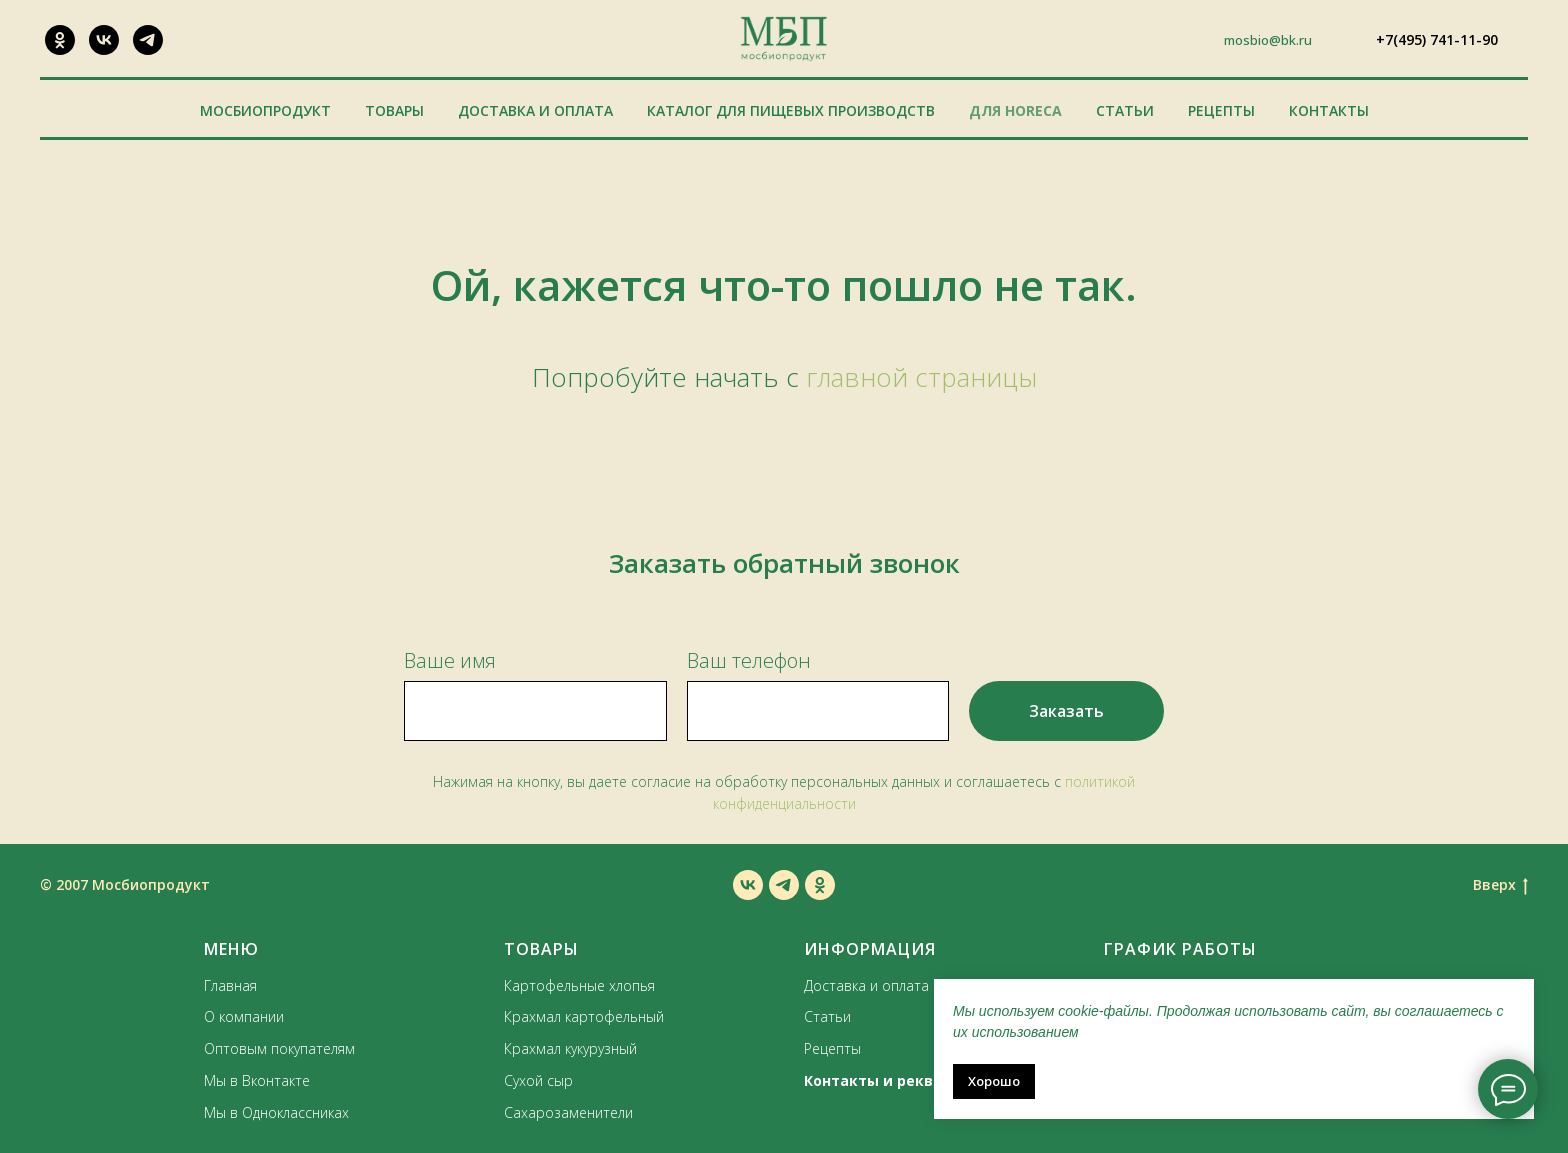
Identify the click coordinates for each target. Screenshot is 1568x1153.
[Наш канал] (148, 40)
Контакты (1329, 110)
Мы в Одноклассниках (276, 1112)
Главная (230, 985)
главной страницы (921, 377)
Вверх (1500, 885)
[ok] (820, 885)
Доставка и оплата (535, 110)
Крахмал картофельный (584, 1016)
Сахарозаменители (568, 1112)
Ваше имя (450, 660)
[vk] (748, 885)
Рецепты (1221, 110)
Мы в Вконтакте (257, 1080)
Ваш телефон (749, 660)
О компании (244, 1016)
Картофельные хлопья (579, 985)
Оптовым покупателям (279, 1048)
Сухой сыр (538, 1080)
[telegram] (784, 885)
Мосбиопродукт (265, 110)
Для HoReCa (1015, 110)
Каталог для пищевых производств (791, 110)
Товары (394, 110)
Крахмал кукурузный (570, 1048)
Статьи (1125, 110)
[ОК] (60, 40)
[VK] (104, 40)
